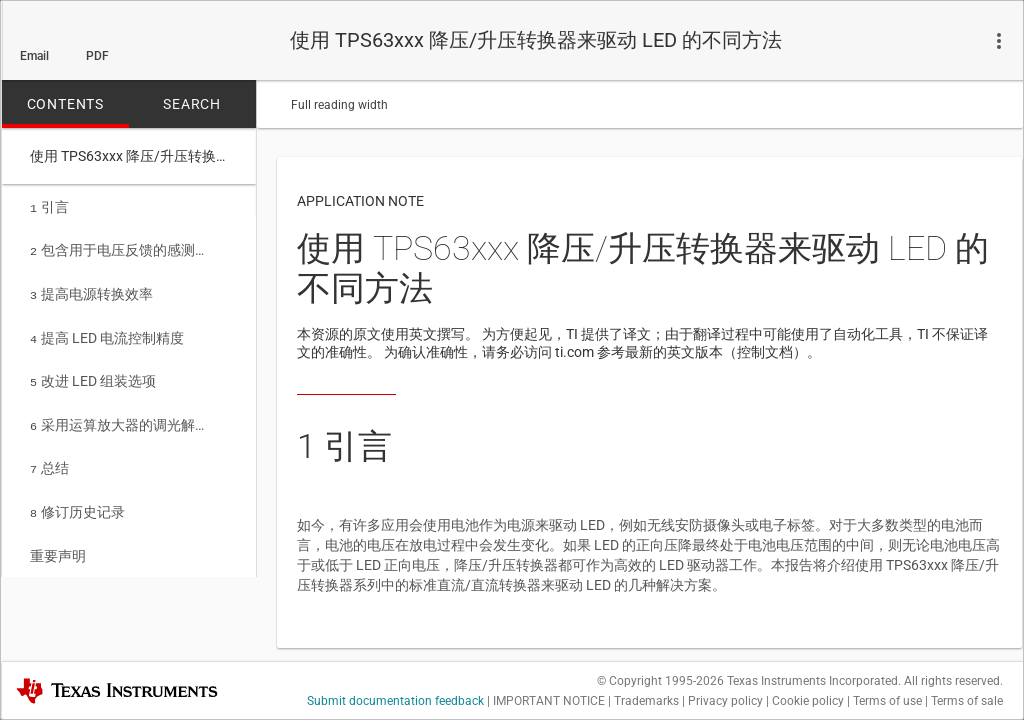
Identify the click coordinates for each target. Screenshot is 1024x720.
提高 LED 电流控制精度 (107, 332)
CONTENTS (65, 104)
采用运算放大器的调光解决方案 (122, 415)
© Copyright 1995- (660, 681)
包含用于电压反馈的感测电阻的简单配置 (122, 248)
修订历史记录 (77, 498)
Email (34, 56)
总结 (49, 456)
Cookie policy (808, 701)
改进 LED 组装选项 (93, 373)
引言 (49, 207)
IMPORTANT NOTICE (549, 701)
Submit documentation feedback (395, 701)
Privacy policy (725, 701)
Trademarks (646, 701)
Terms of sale (967, 701)
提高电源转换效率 (91, 290)
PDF (97, 56)
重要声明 (58, 540)
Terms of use (887, 701)
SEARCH (192, 104)
